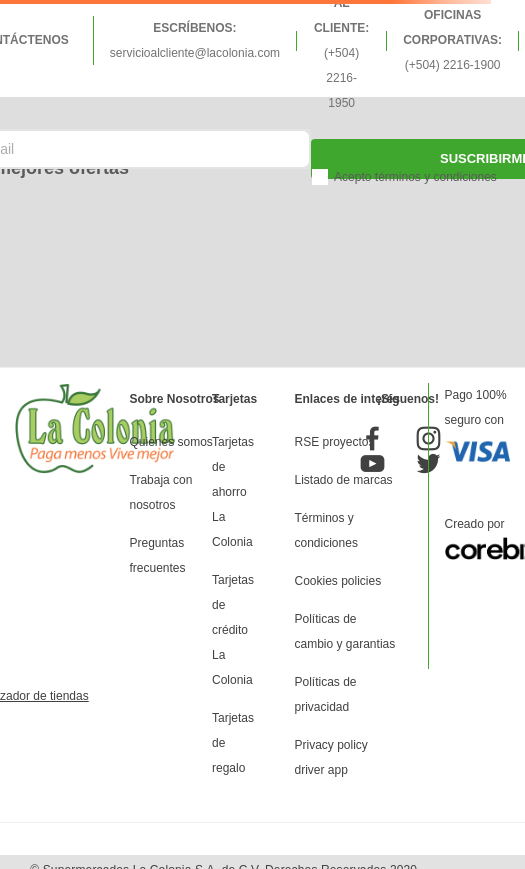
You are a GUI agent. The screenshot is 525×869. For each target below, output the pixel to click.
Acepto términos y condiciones (415, 177)
